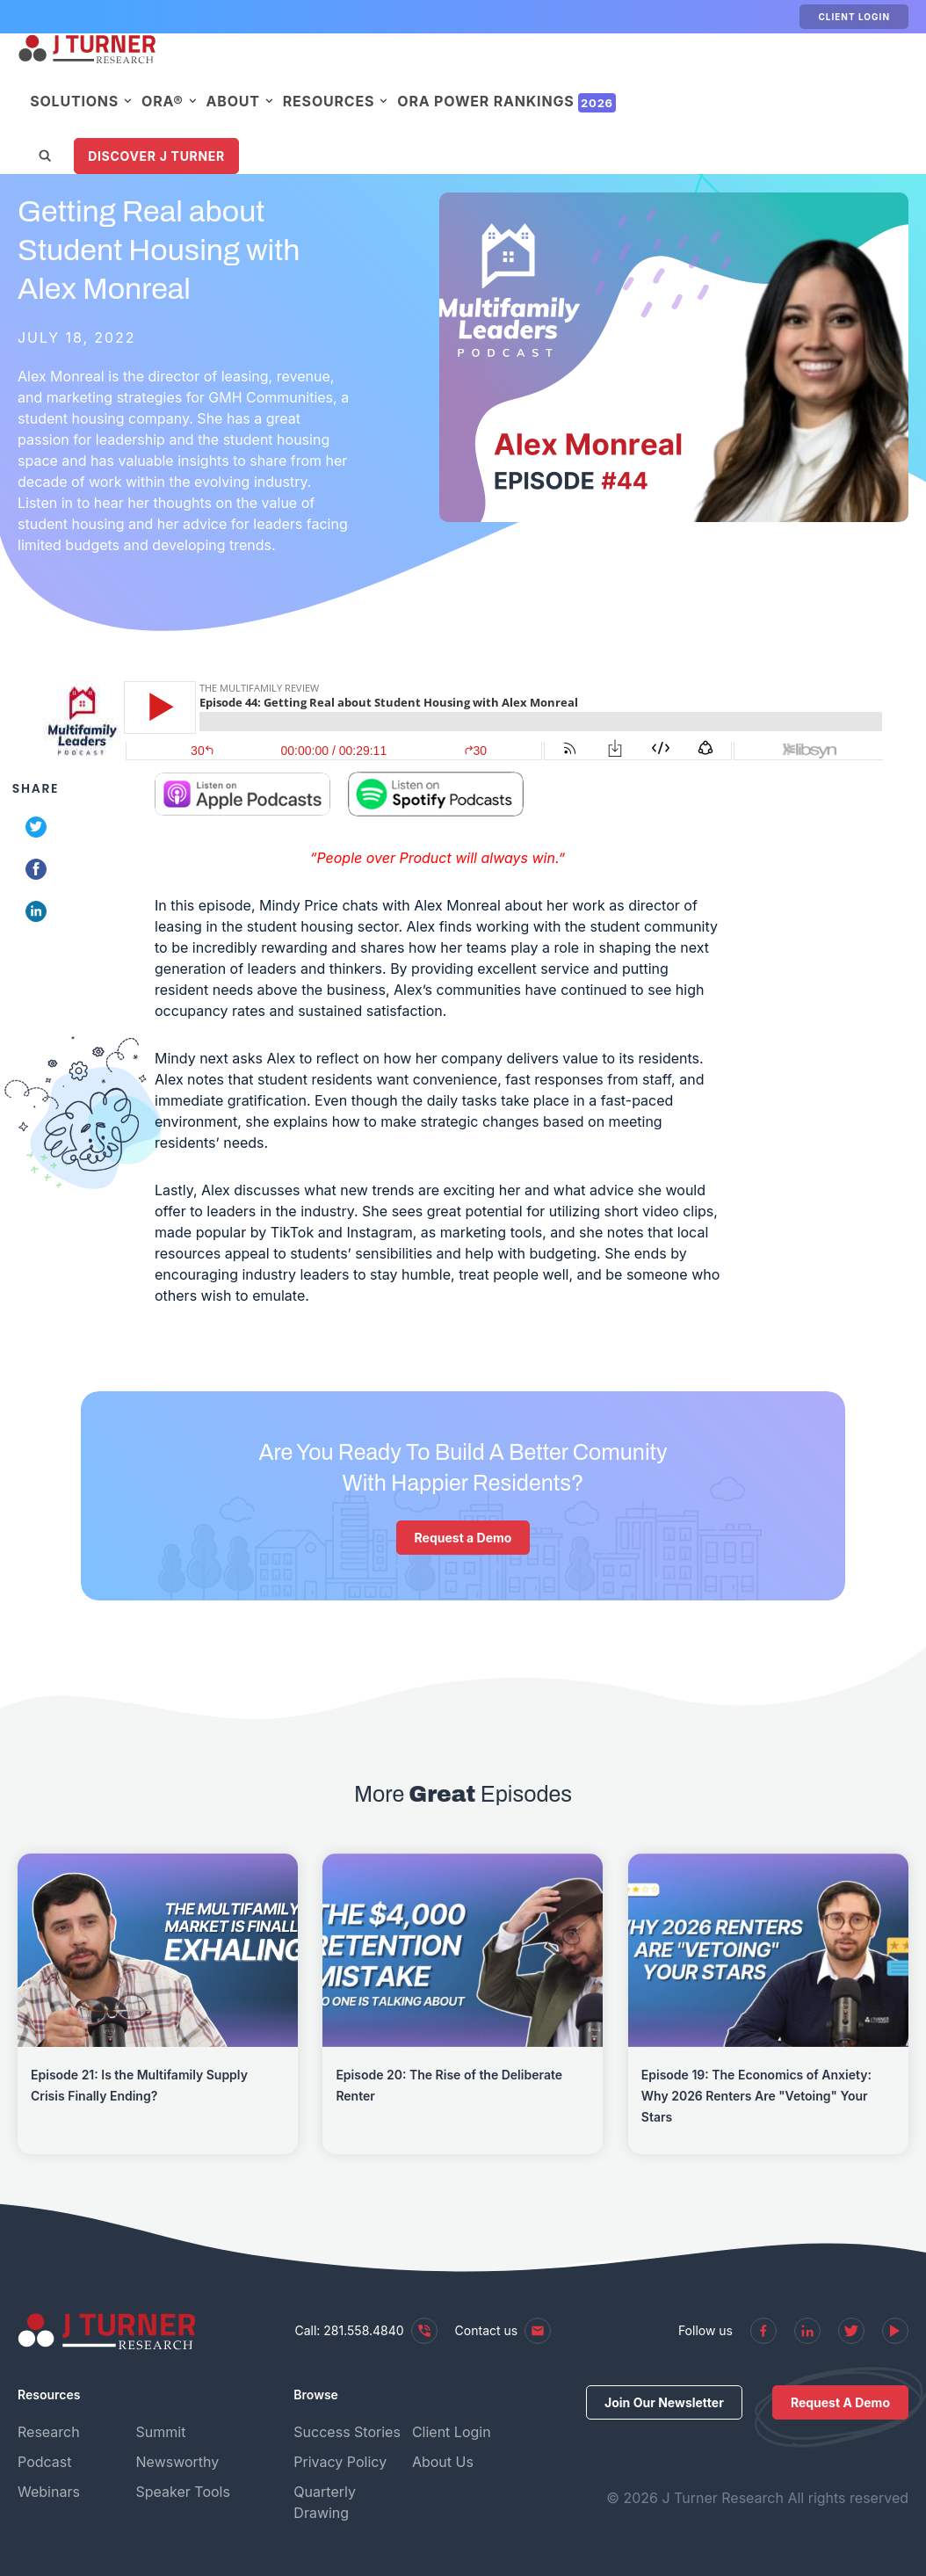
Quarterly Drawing (324, 2502)
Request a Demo (463, 1537)
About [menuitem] (376, 70)
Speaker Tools (183, 2491)
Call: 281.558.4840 (365, 2331)
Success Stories (347, 2432)
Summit (161, 2432)
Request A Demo (840, 2402)
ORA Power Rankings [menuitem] (650, 70)
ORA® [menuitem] (306, 70)
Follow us (705, 2330)
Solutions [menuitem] (218, 70)
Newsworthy (178, 2462)
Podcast (44, 2462)
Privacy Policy (340, 2462)
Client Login (854, 16)
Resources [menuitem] (472, 70)
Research (49, 2432)
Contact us (503, 2331)
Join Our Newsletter (664, 2402)
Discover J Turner (300, 125)
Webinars (49, 2491)
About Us (443, 2462)
